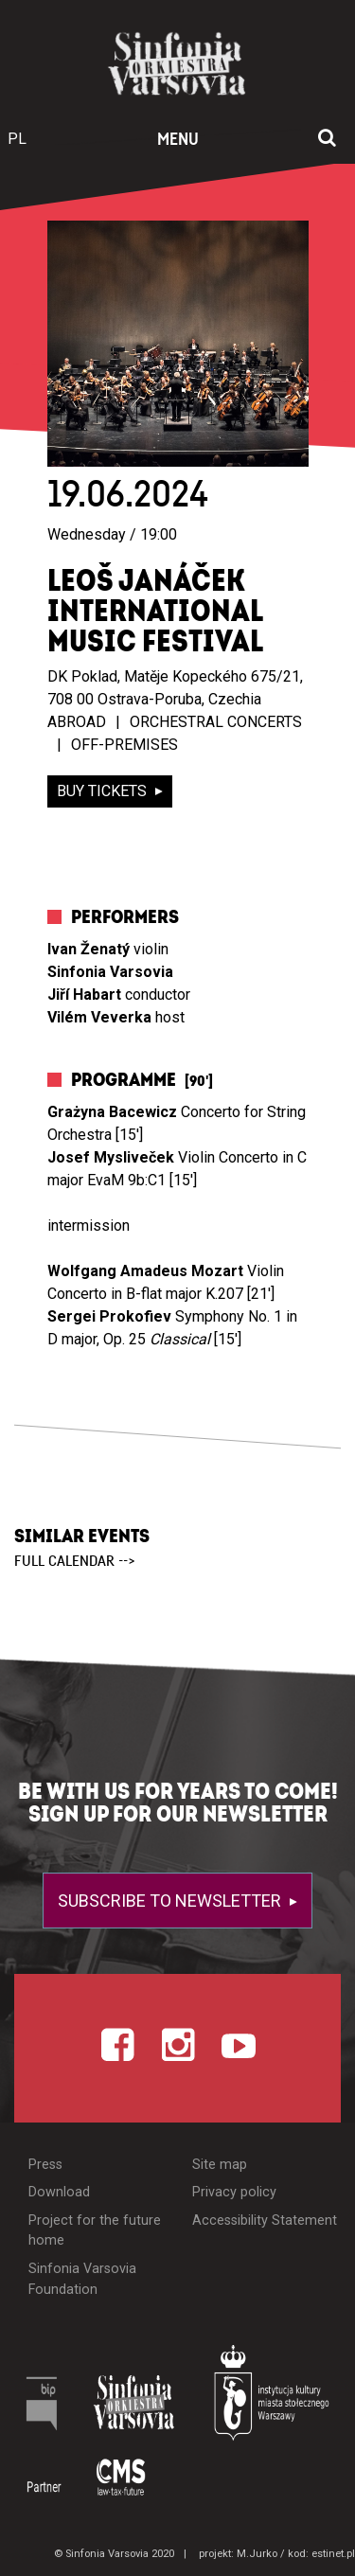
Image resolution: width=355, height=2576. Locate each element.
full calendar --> (74, 1561)
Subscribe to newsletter (171, 1900)
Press (45, 2165)
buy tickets (104, 791)
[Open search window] (327, 139)
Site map (219, 2165)
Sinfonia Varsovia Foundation (82, 2279)
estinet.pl (333, 2554)
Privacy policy (234, 2192)
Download (59, 2192)
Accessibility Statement (264, 2220)
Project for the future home (94, 2230)
